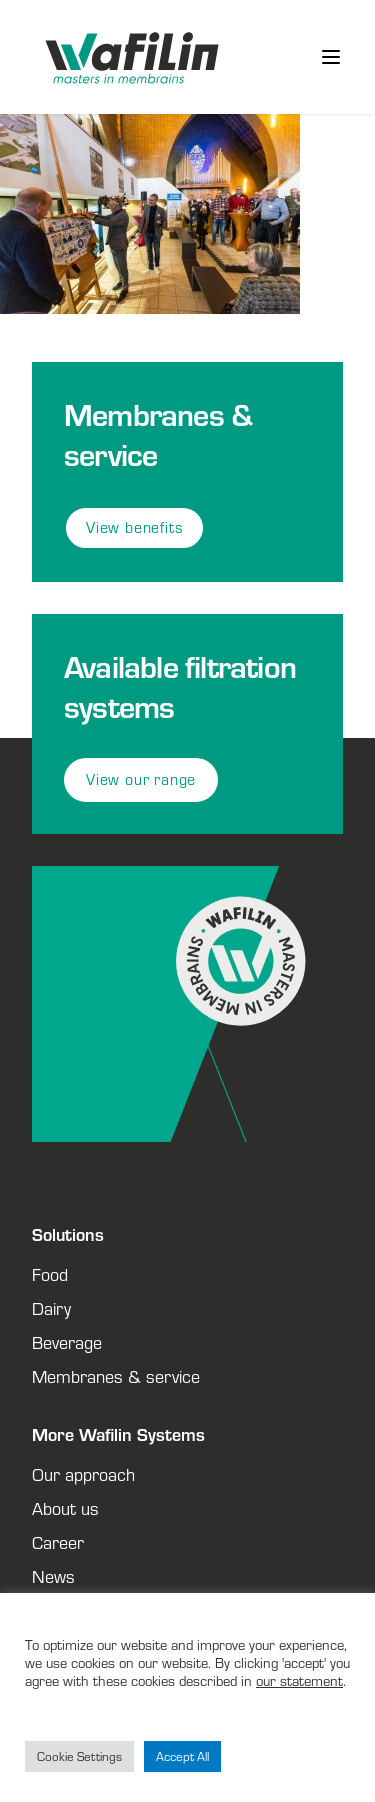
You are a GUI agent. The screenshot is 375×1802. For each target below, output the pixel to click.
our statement (299, 1680)
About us (65, 1508)
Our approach (83, 1474)
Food (50, 1274)
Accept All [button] (182, 1756)
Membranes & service (116, 1376)
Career (58, 1542)
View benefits (134, 527)
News (53, 1576)
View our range (141, 779)
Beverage (67, 1342)
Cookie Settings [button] (79, 1756)
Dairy (51, 1308)
